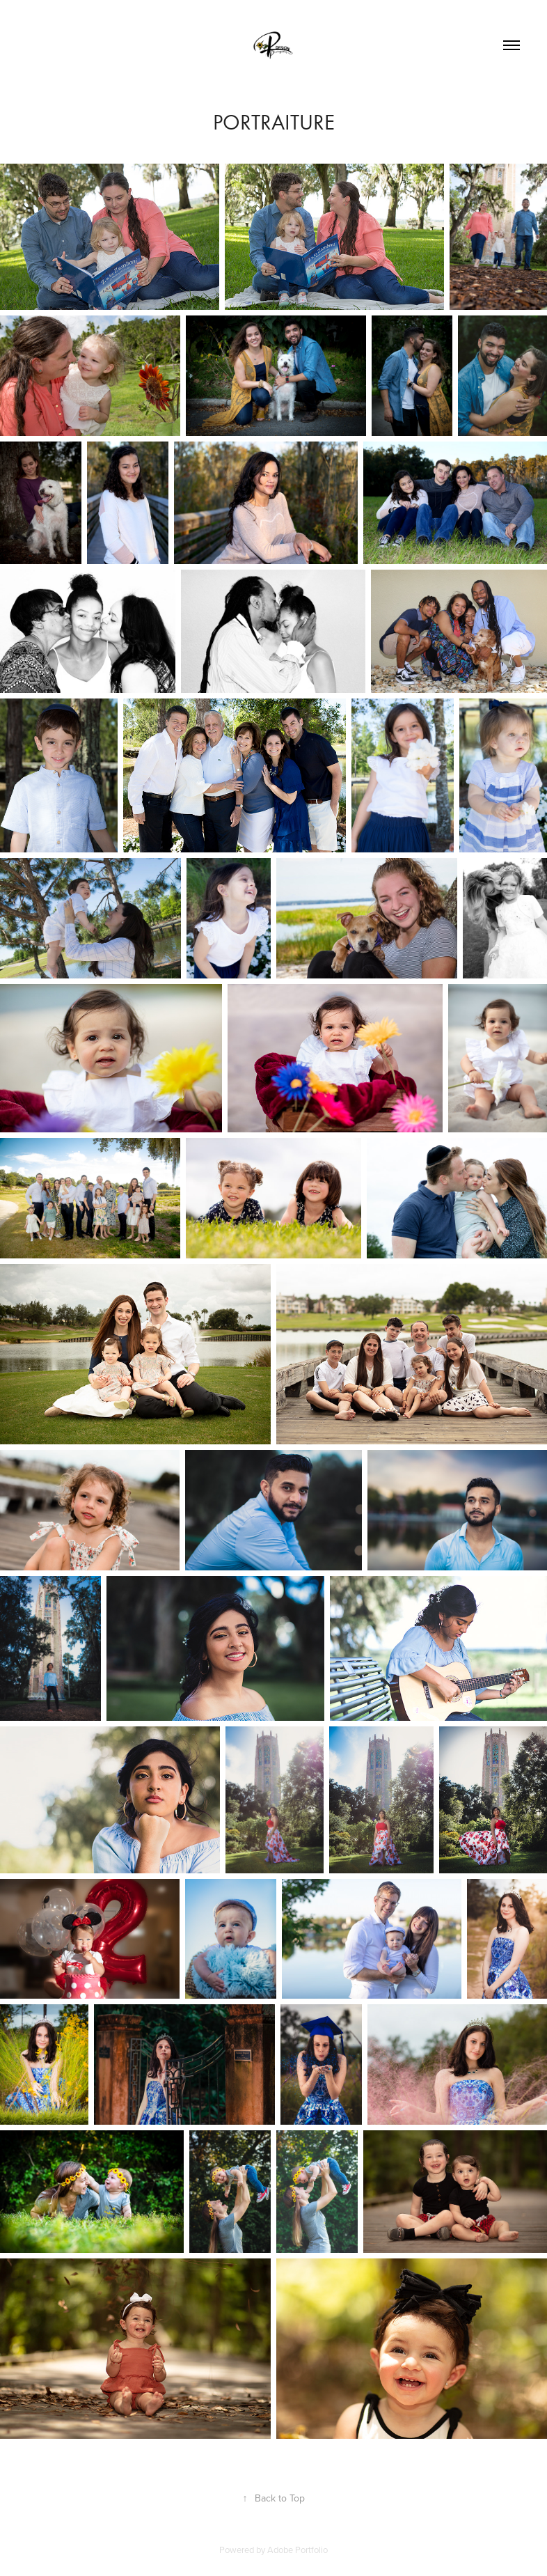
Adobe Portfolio (297, 2549)
